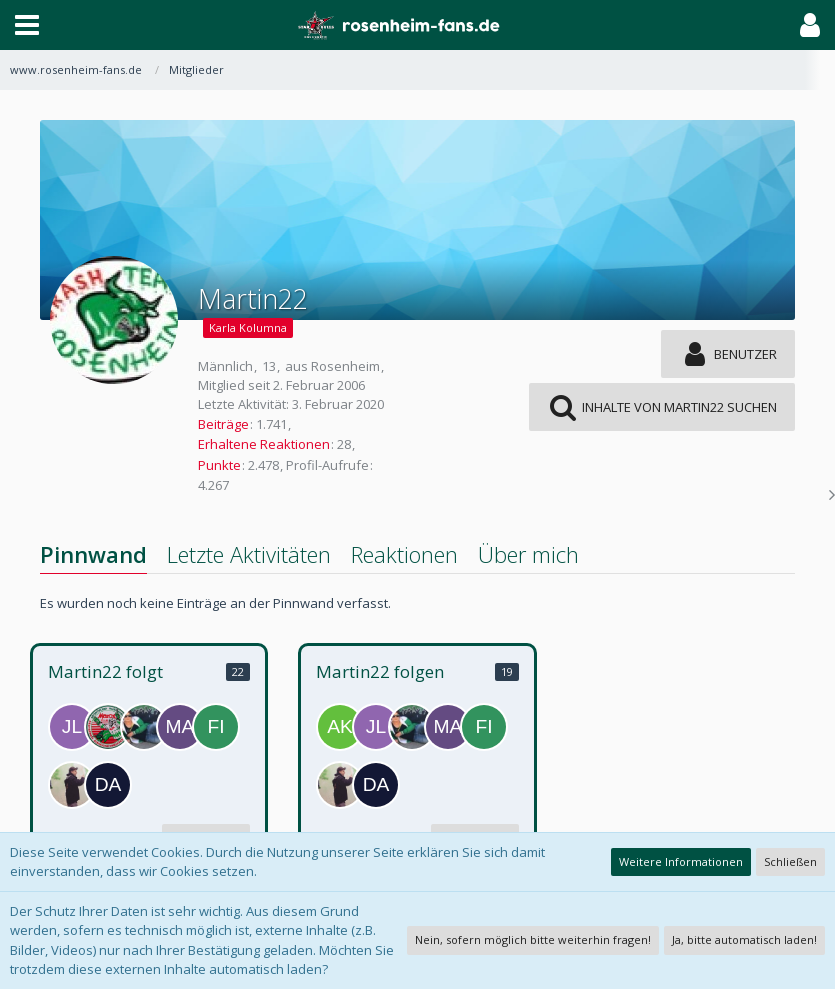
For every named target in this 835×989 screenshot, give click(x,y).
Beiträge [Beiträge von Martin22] (223, 424)
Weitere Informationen (681, 861)
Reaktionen (404, 554)
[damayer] (108, 785)
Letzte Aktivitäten (249, 554)
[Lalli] (144, 727)
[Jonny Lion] (72, 727)
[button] (27, 25)
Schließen (790, 861)
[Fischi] (216, 727)
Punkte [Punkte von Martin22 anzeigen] (219, 465)
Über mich (528, 554)
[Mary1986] (180, 727)
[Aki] (340, 727)
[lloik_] (72, 785)
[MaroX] (108, 727)
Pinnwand (93, 554)
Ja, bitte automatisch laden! (744, 939)
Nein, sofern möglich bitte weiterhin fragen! (533, 939)
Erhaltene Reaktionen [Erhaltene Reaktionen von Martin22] (264, 444)
